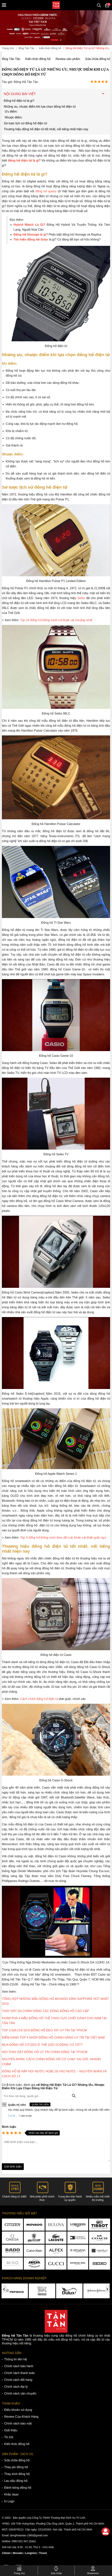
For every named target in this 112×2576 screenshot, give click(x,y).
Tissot (43, 2553)
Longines (31, 2553)
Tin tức (9, 2437)
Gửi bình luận (12, 2167)
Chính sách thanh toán (19, 2373)
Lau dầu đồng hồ (16, 2481)
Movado (18, 2553)
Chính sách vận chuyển (20, 2394)
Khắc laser (11, 2495)
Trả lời (11, 2116)
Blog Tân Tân (11, 59)
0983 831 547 (20, 2541)
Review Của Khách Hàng (21, 2417)
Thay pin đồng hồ (16, 2467)
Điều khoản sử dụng (18, 2410)
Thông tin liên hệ (15, 2359)
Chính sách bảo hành (18, 2366)
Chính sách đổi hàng (18, 2380)
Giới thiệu (10, 2430)
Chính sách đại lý (16, 2387)
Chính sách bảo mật (18, 2424)
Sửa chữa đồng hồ (98, 59)
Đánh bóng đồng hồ (17, 2488)
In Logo (9, 2501)
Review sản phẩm (68, 59)
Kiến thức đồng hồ (38, 59)
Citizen (6, 2553)
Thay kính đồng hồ (17, 2474)
